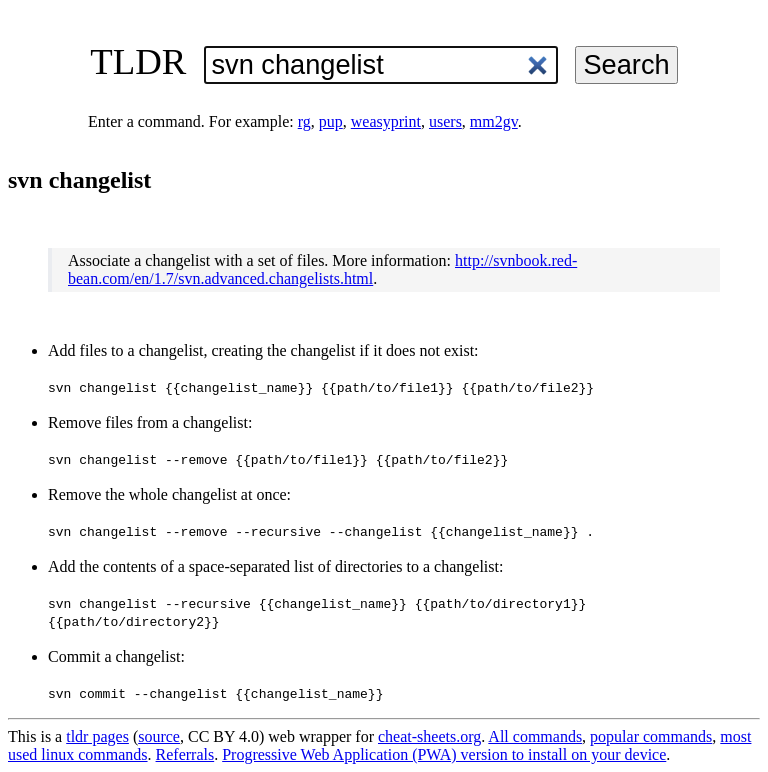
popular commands (651, 736)
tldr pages (97, 736)
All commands (535, 736)
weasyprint (386, 121)
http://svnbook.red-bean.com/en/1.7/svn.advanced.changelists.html (322, 269)
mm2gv (494, 121)
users (445, 121)
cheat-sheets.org (429, 736)
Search (626, 64)
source (159, 736)
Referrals (185, 754)
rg (304, 121)
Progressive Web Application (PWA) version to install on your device (444, 754)
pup (331, 121)
